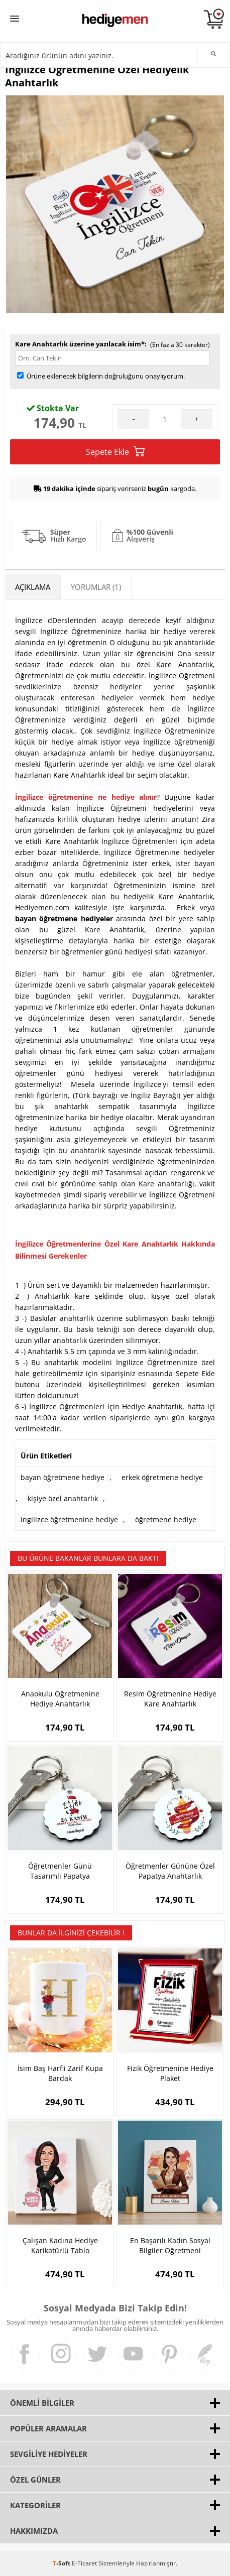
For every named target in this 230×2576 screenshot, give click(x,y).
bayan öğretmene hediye (62, 1477)
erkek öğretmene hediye (162, 1477)
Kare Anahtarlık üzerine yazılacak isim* (80, 343)
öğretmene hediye (165, 1519)
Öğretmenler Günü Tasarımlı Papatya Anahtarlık (60, 1871)
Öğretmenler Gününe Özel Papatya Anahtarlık (170, 1871)
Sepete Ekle (115, 451)
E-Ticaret (84, 2563)
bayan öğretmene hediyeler (64, 918)
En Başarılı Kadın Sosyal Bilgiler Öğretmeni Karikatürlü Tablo (170, 2246)
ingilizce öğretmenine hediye (69, 1519)
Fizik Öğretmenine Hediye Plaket (170, 2073)
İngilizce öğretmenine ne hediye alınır (86, 797)
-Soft (62, 2563)
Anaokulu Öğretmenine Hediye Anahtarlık (60, 1698)
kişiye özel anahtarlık (63, 1498)
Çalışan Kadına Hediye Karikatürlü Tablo (60, 2245)
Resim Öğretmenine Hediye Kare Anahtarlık (170, 1698)
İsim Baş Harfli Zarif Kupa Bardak (60, 2073)
